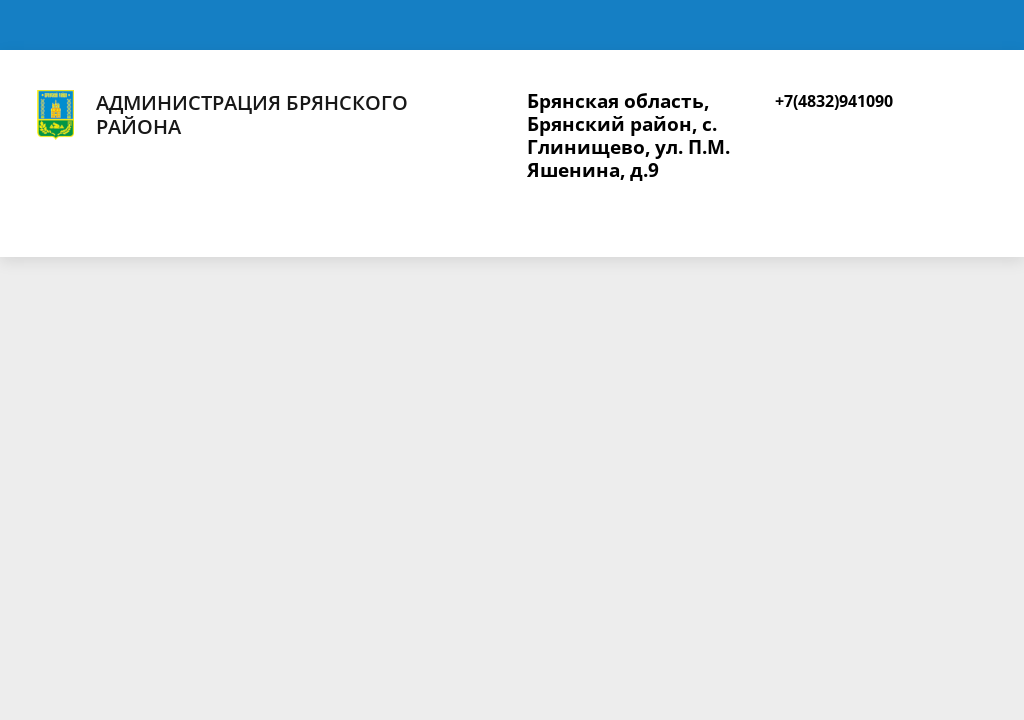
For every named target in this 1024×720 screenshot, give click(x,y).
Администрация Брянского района (219, 115)
